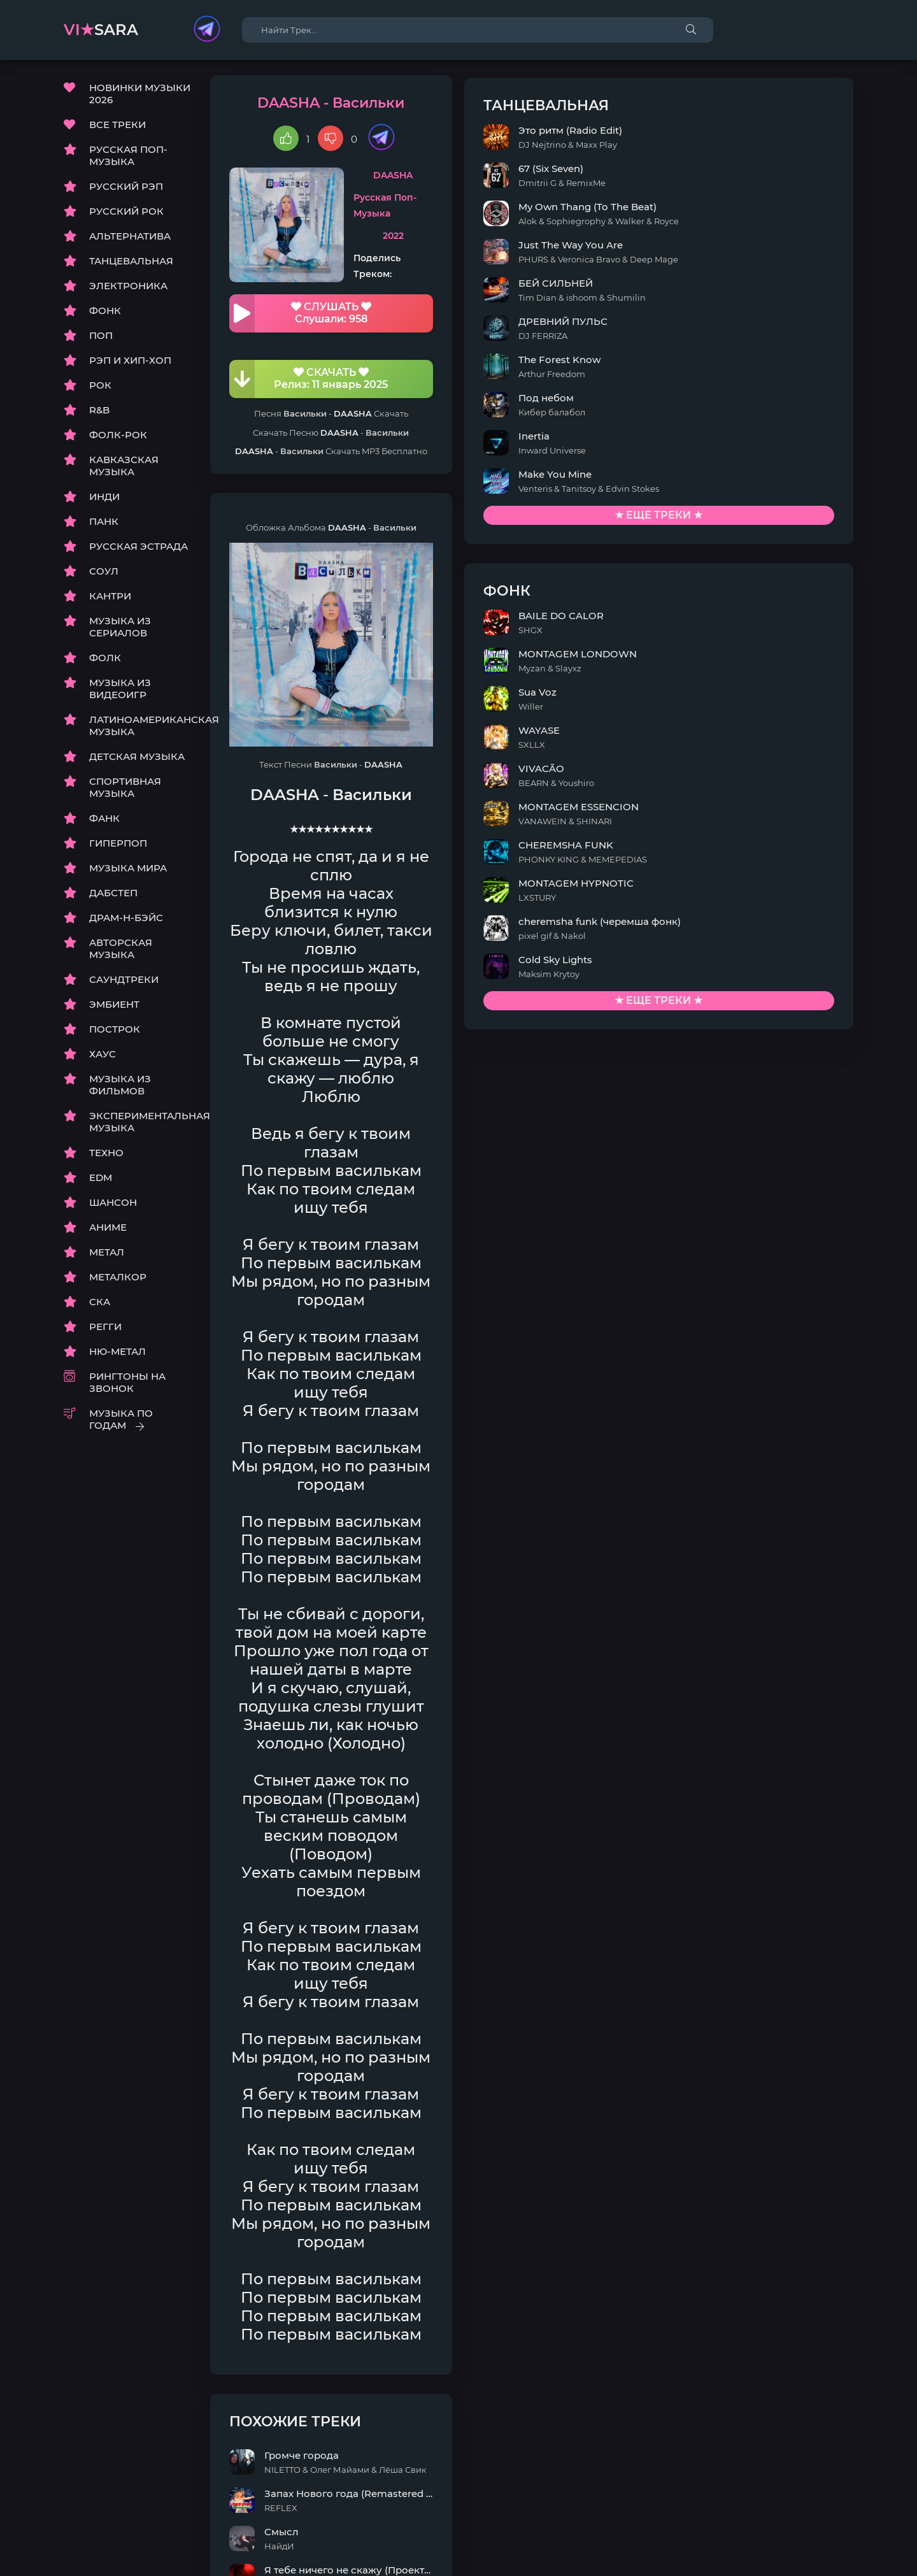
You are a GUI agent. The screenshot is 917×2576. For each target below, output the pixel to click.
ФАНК (104, 822)
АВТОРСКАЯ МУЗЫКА (120, 952)
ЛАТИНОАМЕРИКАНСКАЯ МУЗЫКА (140, 729)
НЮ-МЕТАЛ (117, 1355)
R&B (99, 414)
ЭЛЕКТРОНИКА (128, 289)
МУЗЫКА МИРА (128, 872)
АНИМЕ (108, 1231)
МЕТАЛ (106, 1256)
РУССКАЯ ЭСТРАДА (138, 550)
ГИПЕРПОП (118, 847)
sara (101, 29)
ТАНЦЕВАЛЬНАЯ (131, 265)
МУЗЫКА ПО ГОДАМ (121, 1423)
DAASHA (508, 179)
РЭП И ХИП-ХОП (130, 364)
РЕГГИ (105, 1330)
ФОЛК (105, 661)
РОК (100, 389)
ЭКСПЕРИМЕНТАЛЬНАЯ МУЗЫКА (140, 1125)
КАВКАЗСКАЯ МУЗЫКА (124, 469)
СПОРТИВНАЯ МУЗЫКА (125, 791)
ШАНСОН (113, 1206)
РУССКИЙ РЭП (126, 190)
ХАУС (102, 1058)
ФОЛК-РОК (118, 439)
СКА (99, 1305)
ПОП (101, 339)
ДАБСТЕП (113, 897)
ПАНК (103, 525)
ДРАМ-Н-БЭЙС (126, 921)
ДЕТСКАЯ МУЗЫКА (137, 760)
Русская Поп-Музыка (508, 212)
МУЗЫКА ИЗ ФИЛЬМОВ (120, 1089)
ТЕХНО (106, 1156)
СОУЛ (103, 575)
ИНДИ (104, 500)
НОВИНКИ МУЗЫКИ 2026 (139, 97)
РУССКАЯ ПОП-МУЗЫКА (128, 159)
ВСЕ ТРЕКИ (117, 128)
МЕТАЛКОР (117, 1281)
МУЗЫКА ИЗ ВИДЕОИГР (120, 692)
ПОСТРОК (114, 1033)
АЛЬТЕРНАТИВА (130, 240)
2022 (507, 244)
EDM (100, 1181)
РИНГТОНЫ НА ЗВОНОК (127, 1386)
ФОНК (105, 314)
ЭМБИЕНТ (114, 1008)
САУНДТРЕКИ (124, 983)
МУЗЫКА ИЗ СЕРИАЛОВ (120, 631)
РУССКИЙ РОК (126, 215)
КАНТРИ (110, 600)
